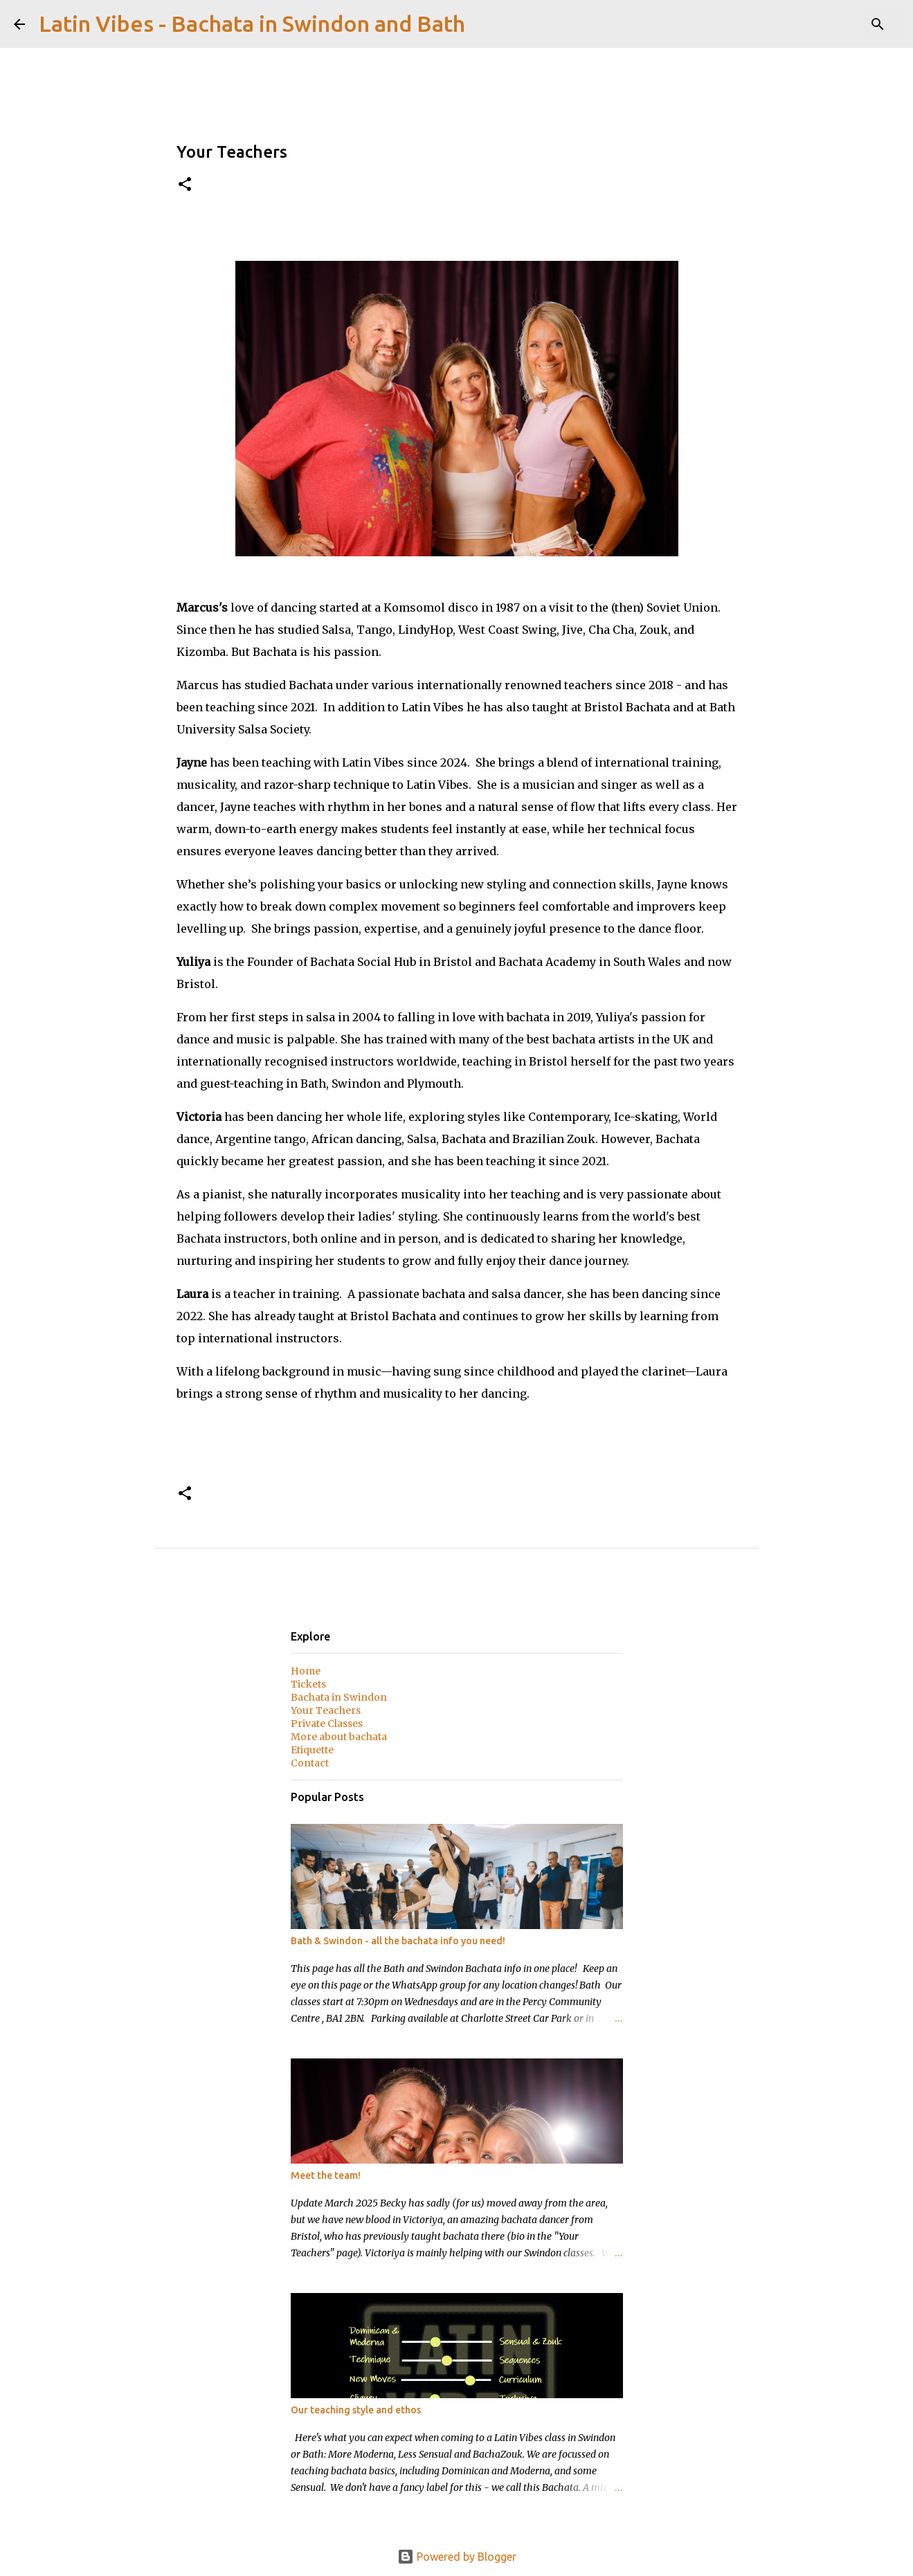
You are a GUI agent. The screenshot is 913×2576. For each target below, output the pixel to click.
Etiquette (312, 1750)
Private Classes (327, 1723)
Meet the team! (326, 2175)
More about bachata (339, 1736)
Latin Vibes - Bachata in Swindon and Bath (252, 23)
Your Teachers (326, 1710)
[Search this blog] (829, 24)
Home (305, 1671)
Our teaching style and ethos (356, 2409)
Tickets (308, 1684)
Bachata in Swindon (339, 1697)
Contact (310, 1763)
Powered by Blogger (456, 2556)
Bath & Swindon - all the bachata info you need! (398, 1940)
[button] (185, 185)
